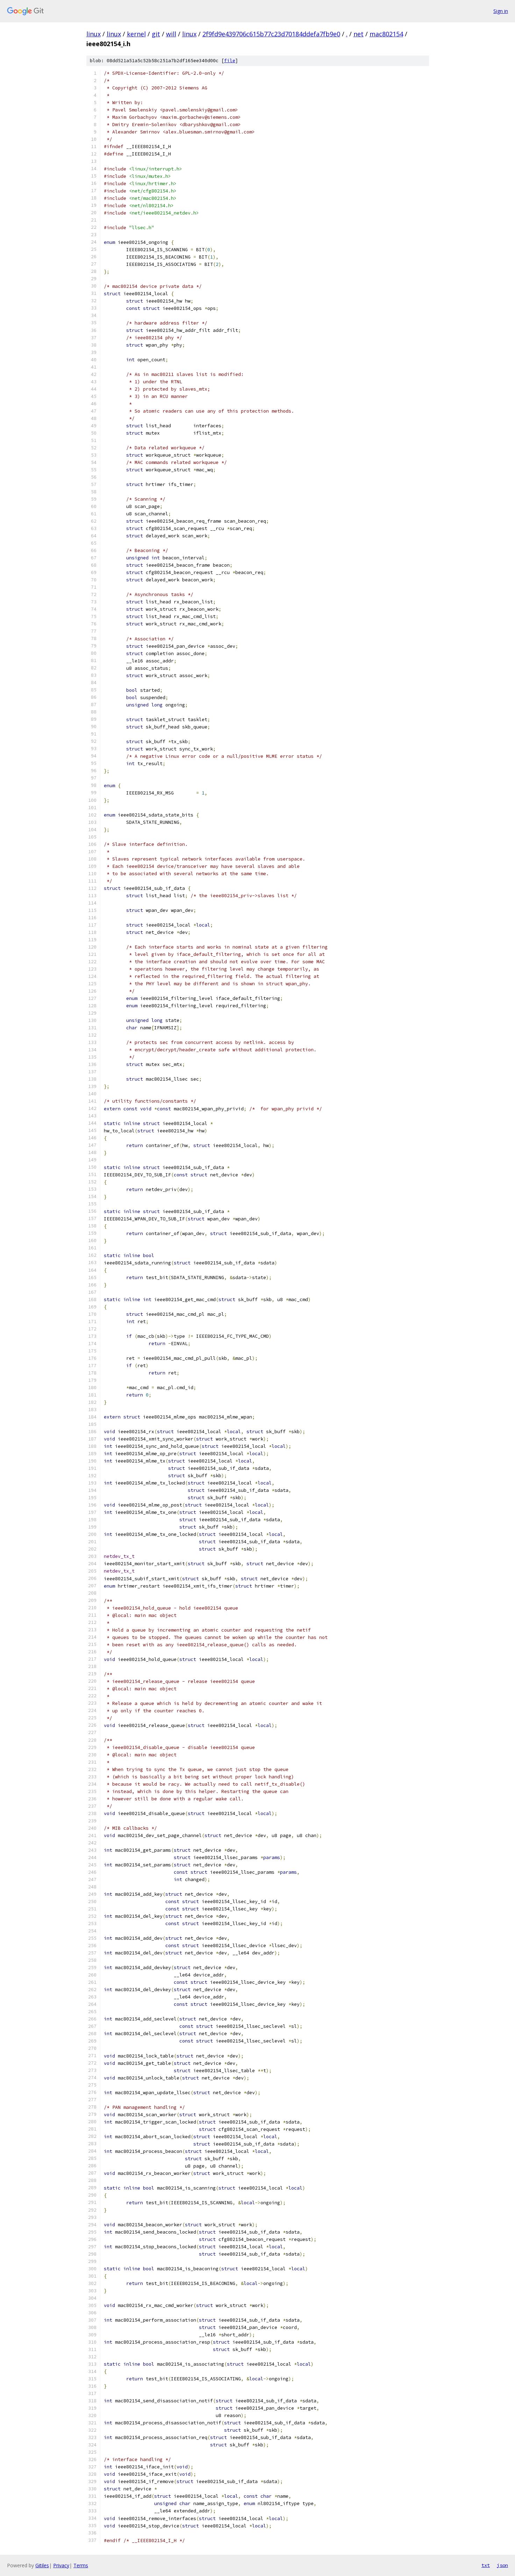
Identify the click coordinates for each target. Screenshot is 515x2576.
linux (93, 34)
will (171, 34)
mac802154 (386, 34)
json (502, 2565)
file (229, 61)
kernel (136, 34)
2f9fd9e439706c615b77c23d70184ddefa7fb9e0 (271, 34)
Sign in (500, 11)
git (156, 34)
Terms (80, 2565)
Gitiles (42, 2565)
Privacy (61, 2565)
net (358, 34)
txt (485, 2565)
